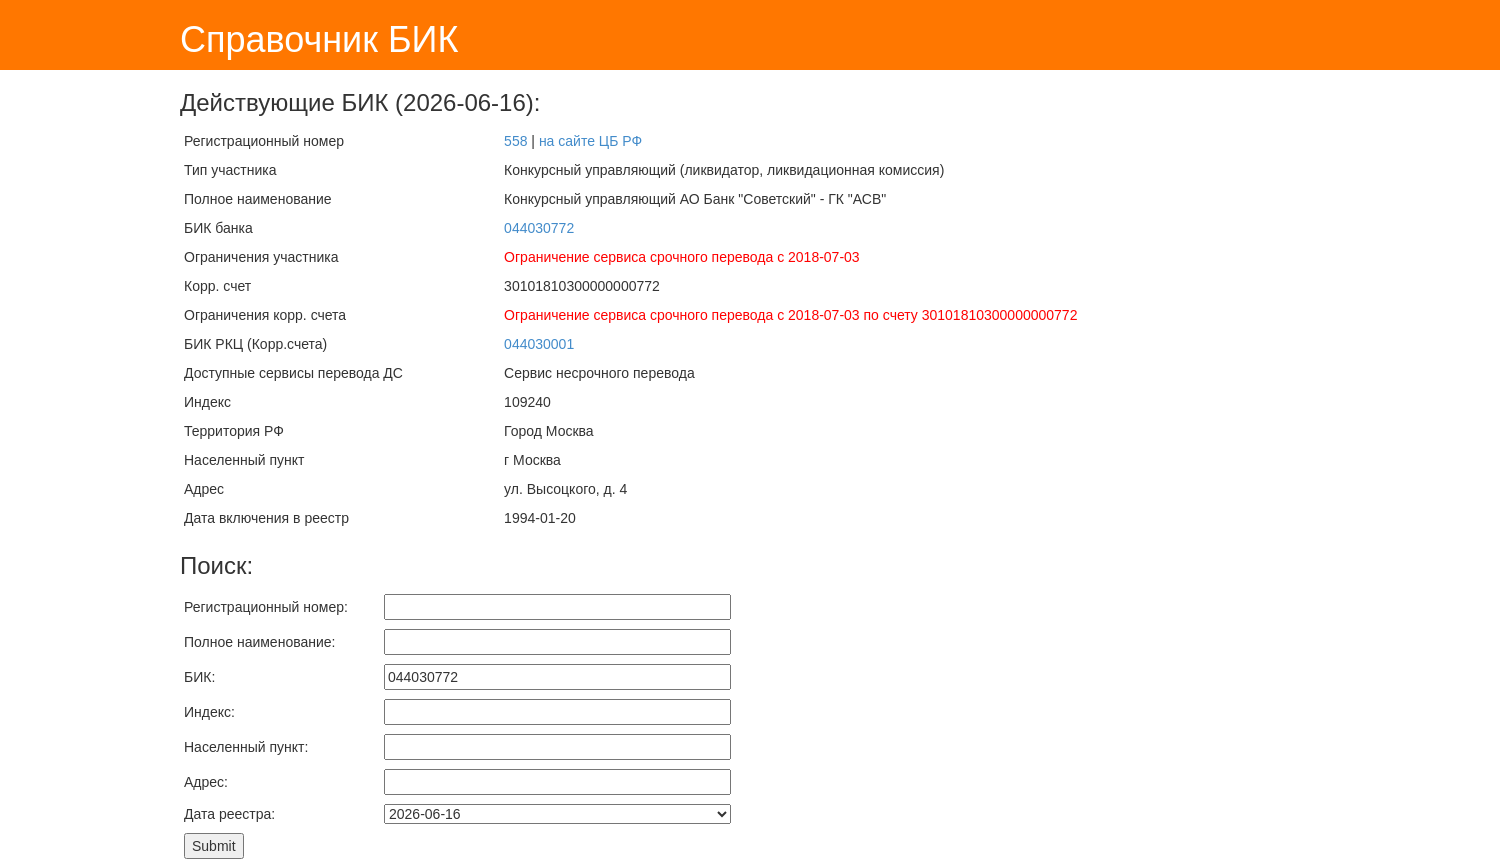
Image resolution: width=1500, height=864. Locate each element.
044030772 (539, 228)
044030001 (539, 344)
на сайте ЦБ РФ (590, 141)
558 (515, 141)
